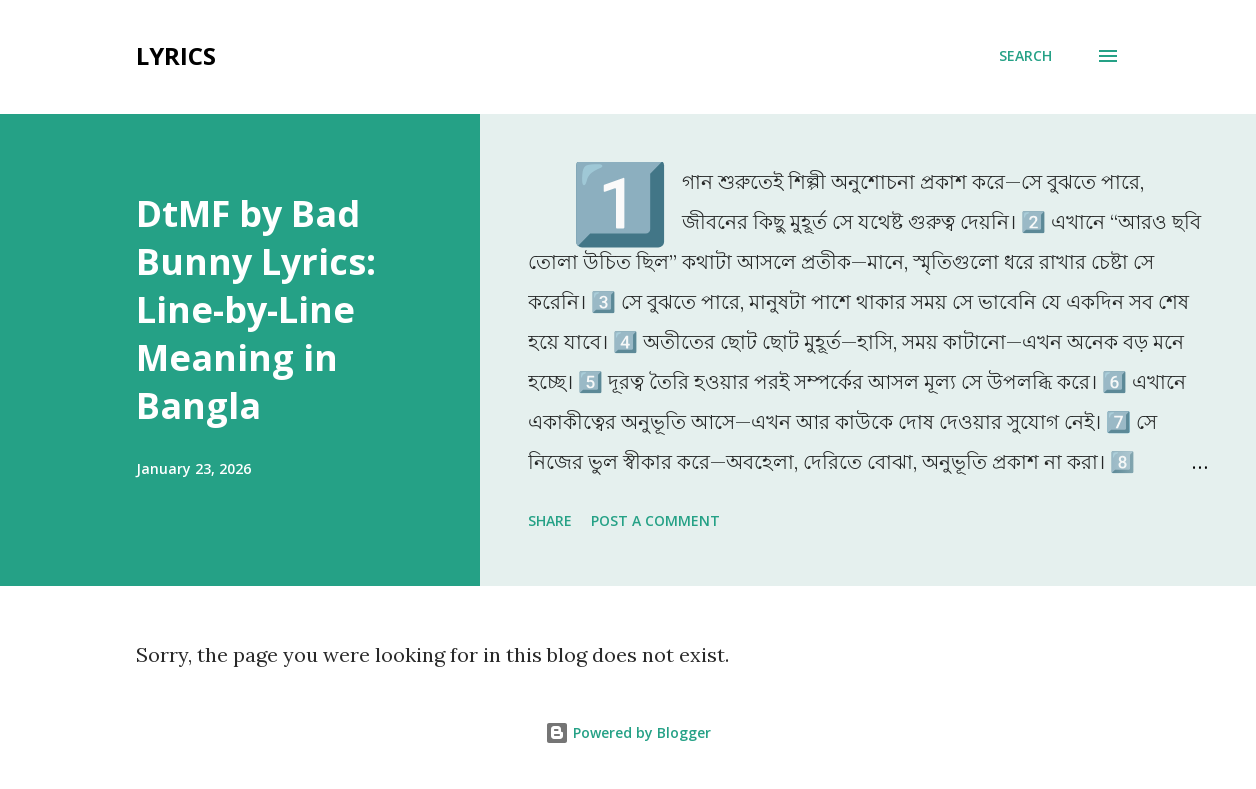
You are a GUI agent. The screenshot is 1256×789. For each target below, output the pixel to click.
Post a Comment (655, 520)
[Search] (1025, 56)
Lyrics (176, 55)
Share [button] (550, 520)
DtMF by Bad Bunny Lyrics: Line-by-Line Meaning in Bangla (256, 309)
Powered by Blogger (628, 732)
